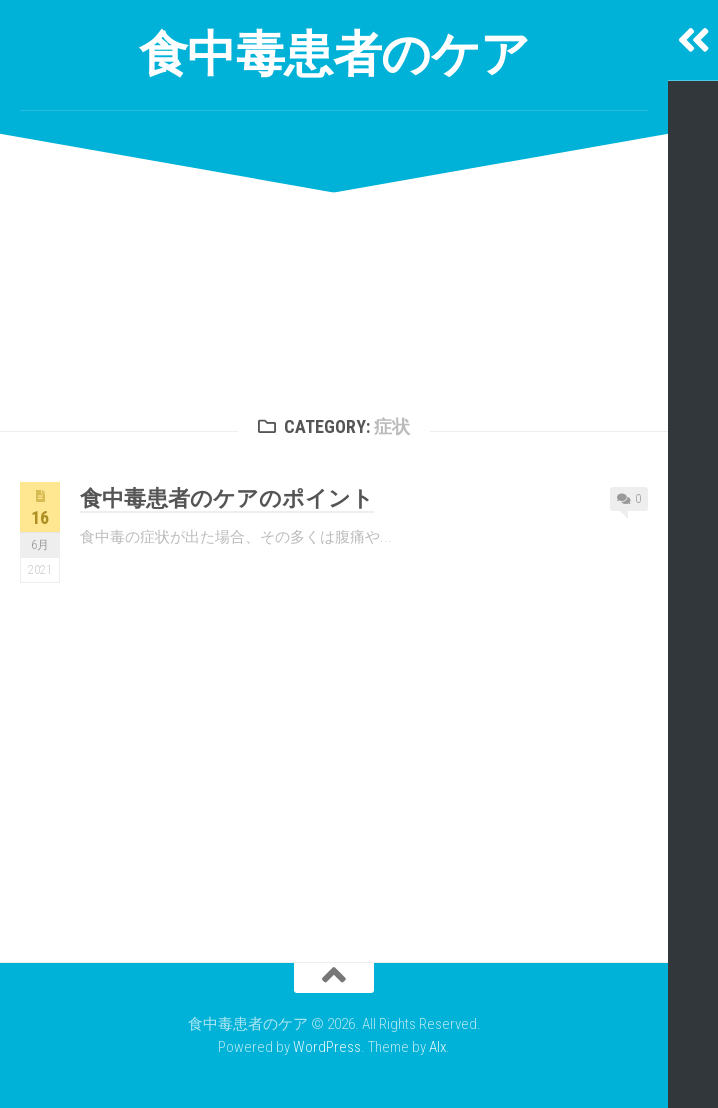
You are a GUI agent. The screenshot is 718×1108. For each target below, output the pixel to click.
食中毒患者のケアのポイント (227, 498)
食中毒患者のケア (334, 54)
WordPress (327, 1047)
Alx (437, 1047)
